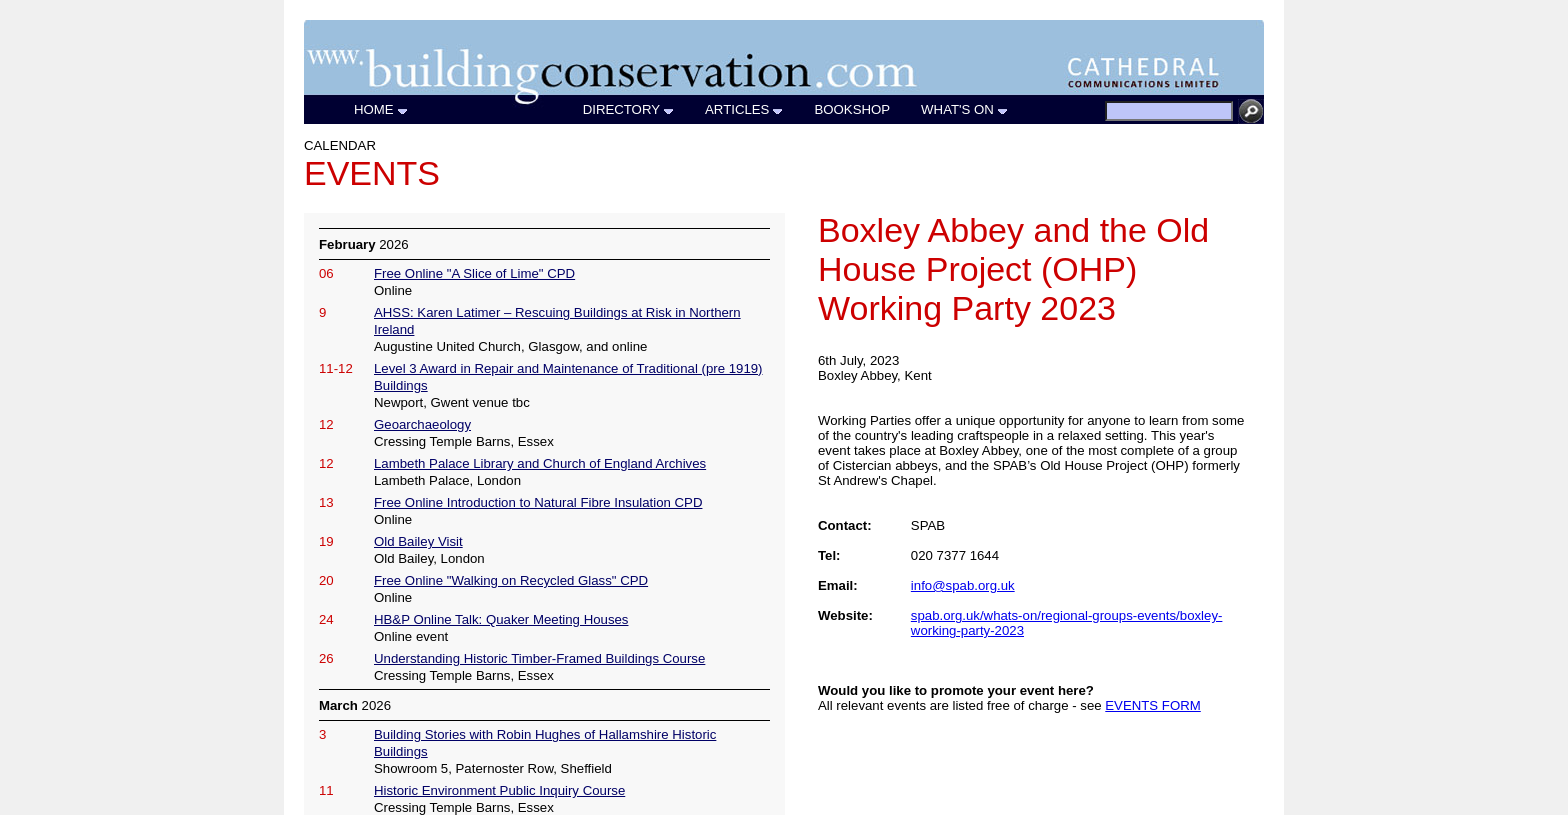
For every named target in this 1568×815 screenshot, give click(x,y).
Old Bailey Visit (418, 541)
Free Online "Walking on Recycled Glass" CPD (511, 580)
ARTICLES (744, 109)
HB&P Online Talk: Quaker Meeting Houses (501, 619)
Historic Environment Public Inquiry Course (499, 790)
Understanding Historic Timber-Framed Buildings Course (539, 658)
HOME (381, 109)
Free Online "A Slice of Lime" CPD (474, 273)
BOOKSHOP (852, 109)
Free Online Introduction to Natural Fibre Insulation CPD (538, 502)
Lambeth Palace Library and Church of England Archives (540, 463)
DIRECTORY (629, 109)
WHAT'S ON (965, 109)
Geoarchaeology (422, 424)
